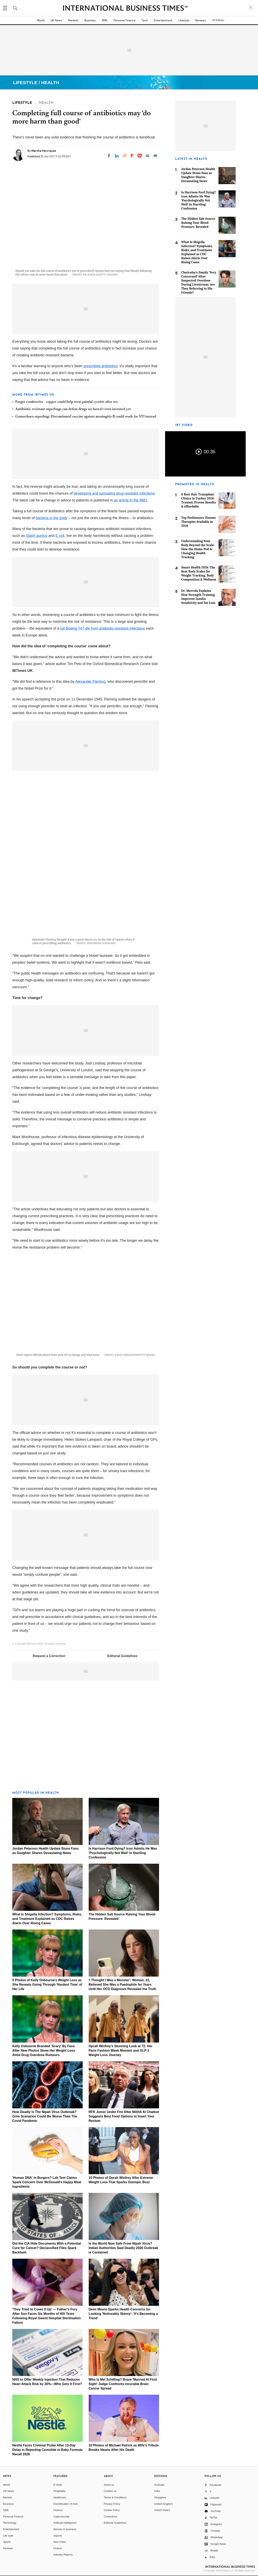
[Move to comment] (155, 155)
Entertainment (163, 20)
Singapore (160, 2498)
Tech (144, 20)
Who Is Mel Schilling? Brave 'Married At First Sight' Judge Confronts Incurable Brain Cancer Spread (123, 2385)
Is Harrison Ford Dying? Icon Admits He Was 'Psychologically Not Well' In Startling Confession (123, 1854)
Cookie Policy (112, 2511)
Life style (8, 2536)
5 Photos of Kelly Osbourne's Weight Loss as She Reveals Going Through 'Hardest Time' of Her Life (47, 1986)
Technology (9, 2523)
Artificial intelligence (64, 2523)
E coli (59, 536)
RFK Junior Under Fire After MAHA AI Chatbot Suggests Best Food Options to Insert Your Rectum (124, 2117)
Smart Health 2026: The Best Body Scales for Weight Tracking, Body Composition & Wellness (198, 573)
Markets (73, 20)
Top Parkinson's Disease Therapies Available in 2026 (198, 522)
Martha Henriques (43, 151)
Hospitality (59, 2492)
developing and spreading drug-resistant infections (114, 493)
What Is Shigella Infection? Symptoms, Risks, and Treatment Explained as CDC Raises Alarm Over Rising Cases (47, 1920)
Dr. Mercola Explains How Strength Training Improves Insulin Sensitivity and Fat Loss (198, 597)
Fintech (57, 2549)
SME (104, 20)
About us (109, 2485)
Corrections (110, 2517)
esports (57, 2536)
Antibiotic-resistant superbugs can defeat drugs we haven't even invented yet (73, 409)
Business (90, 20)
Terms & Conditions (115, 2498)
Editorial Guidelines (122, 1657)
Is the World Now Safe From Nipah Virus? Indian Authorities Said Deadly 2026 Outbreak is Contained (123, 2249)
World (41, 20)
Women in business (64, 2530)
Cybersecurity (61, 2517)
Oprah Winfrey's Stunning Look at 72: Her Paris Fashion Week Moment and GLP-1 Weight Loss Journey (121, 2051)
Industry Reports (63, 2555)
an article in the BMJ (130, 500)
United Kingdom (163, 2505)
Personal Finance (124, 20)
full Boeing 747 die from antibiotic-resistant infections (102, 628)
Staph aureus (36, 536)
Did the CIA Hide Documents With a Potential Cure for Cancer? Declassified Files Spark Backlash (46, 2249)
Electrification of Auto (65, 2505)
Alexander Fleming (90, 682)
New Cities (59, 2543)
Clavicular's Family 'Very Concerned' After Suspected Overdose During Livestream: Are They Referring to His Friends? (198, 282)
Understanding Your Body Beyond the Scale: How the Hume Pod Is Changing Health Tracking (197, 549)
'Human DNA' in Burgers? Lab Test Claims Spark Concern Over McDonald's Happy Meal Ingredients (46, 2183)
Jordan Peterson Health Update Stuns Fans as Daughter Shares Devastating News (198, 175)
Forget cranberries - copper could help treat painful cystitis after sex (66, 402)
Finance (58, 2511)
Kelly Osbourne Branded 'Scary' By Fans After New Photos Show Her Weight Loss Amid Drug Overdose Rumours (43, 2051)
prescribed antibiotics (100, 366)
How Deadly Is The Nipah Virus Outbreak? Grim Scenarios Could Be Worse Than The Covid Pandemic (44, 2117)
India (157, 2492)
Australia (159, 2485)
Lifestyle (183, 20)
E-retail (57, 2485)
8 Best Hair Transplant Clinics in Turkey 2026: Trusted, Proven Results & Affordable (198, 500)
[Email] (147, 155)
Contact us (110, 2492)
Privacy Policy (112, 2505)
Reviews (200, 20)
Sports (7, 2543)
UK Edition (218, 20)
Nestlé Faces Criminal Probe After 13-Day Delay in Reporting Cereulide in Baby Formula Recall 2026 (47, 2451)
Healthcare (59, 2498)
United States (162, 2511)
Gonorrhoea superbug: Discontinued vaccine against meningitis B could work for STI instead (85, 417)
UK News (56, 20)
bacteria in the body (51, 518)
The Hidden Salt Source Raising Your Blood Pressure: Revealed (198, 223)
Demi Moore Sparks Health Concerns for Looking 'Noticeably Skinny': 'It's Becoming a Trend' (123, 2315)
